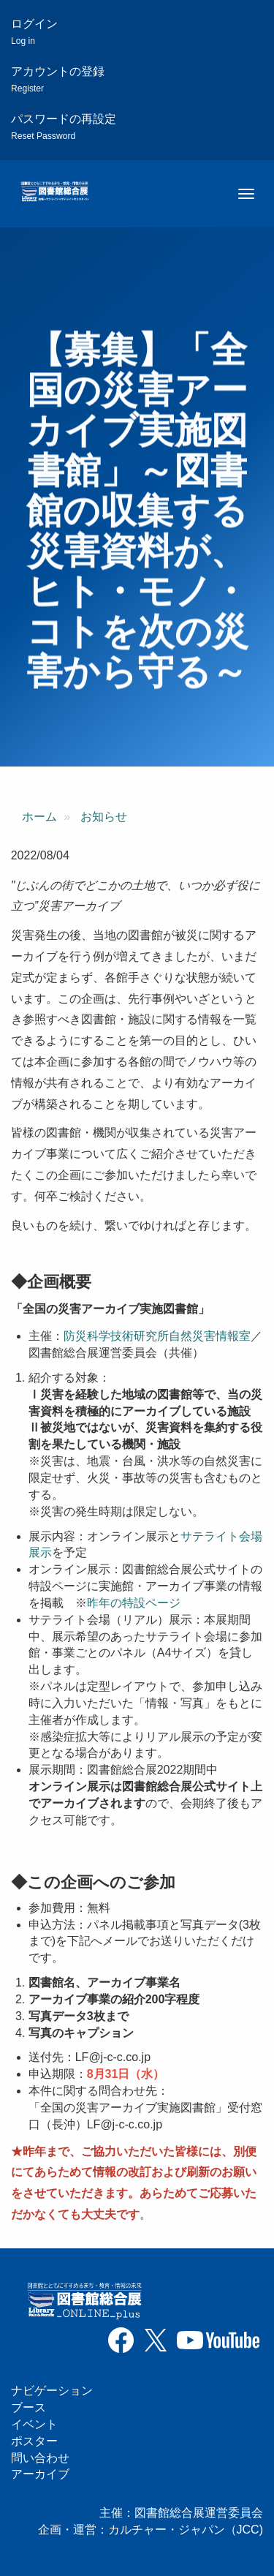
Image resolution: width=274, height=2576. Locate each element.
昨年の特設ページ (133, 1603)
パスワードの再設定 (63, 127)
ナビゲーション (52, 2390)
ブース (28, 2407)
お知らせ (103, 816)
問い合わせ (40, 2458)
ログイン (34, 32)
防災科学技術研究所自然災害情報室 (157, 1336)
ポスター (34, 2441)
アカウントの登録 (57, 79)
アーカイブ (40, 2474)
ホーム (39, 816)
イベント (34, 2424)
